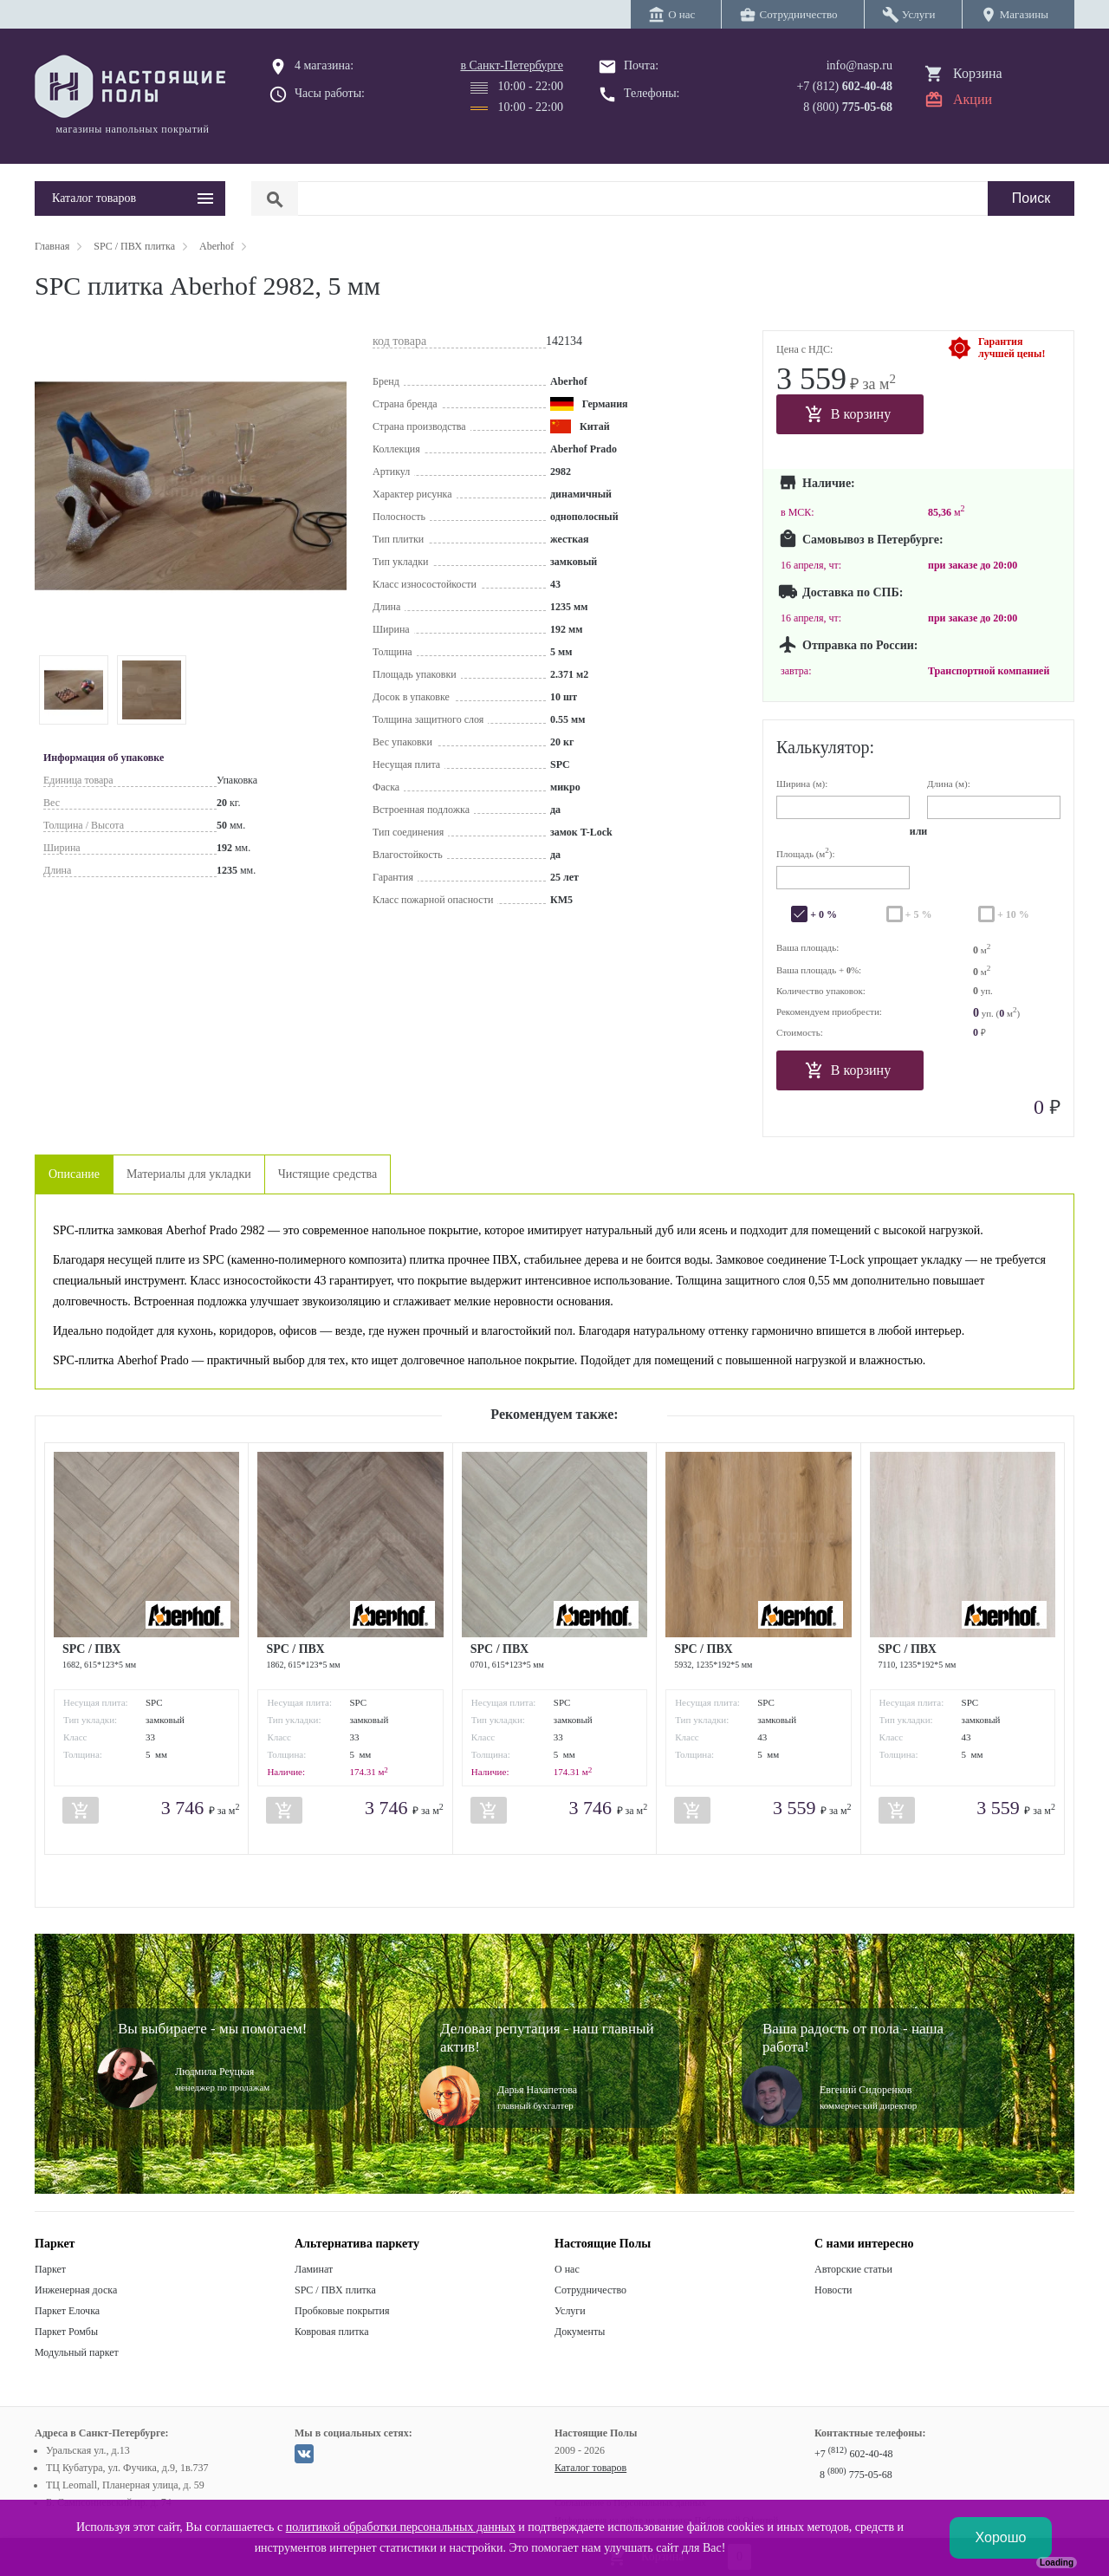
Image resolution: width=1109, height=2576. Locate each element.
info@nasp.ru (859, 65)
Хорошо (1001, 2537)
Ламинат (314, 2269)
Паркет (50, 2269)
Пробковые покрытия (342, 2311)
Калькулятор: (825, 747)
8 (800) (847, 107)
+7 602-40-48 (853, 2454)
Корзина (977, 73)
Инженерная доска (76, 2290)
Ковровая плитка (331, 2332)
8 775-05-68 (856, 2475)
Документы (579, 2332)
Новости (833, 2290)
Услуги (570, 2311)
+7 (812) (844, 86)
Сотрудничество (590, 2290)
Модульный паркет (77, 2352)
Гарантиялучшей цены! (1011, 347)
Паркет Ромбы (66, 2332)
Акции (972, 99)
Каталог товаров (590, 2468)
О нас (567, 2269)
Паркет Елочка (67, 2311)
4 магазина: (324, 65)
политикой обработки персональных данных (401, 2527)
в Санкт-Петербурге (511, 65)
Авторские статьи (853, 2269)
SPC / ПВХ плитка (335, 2290)
